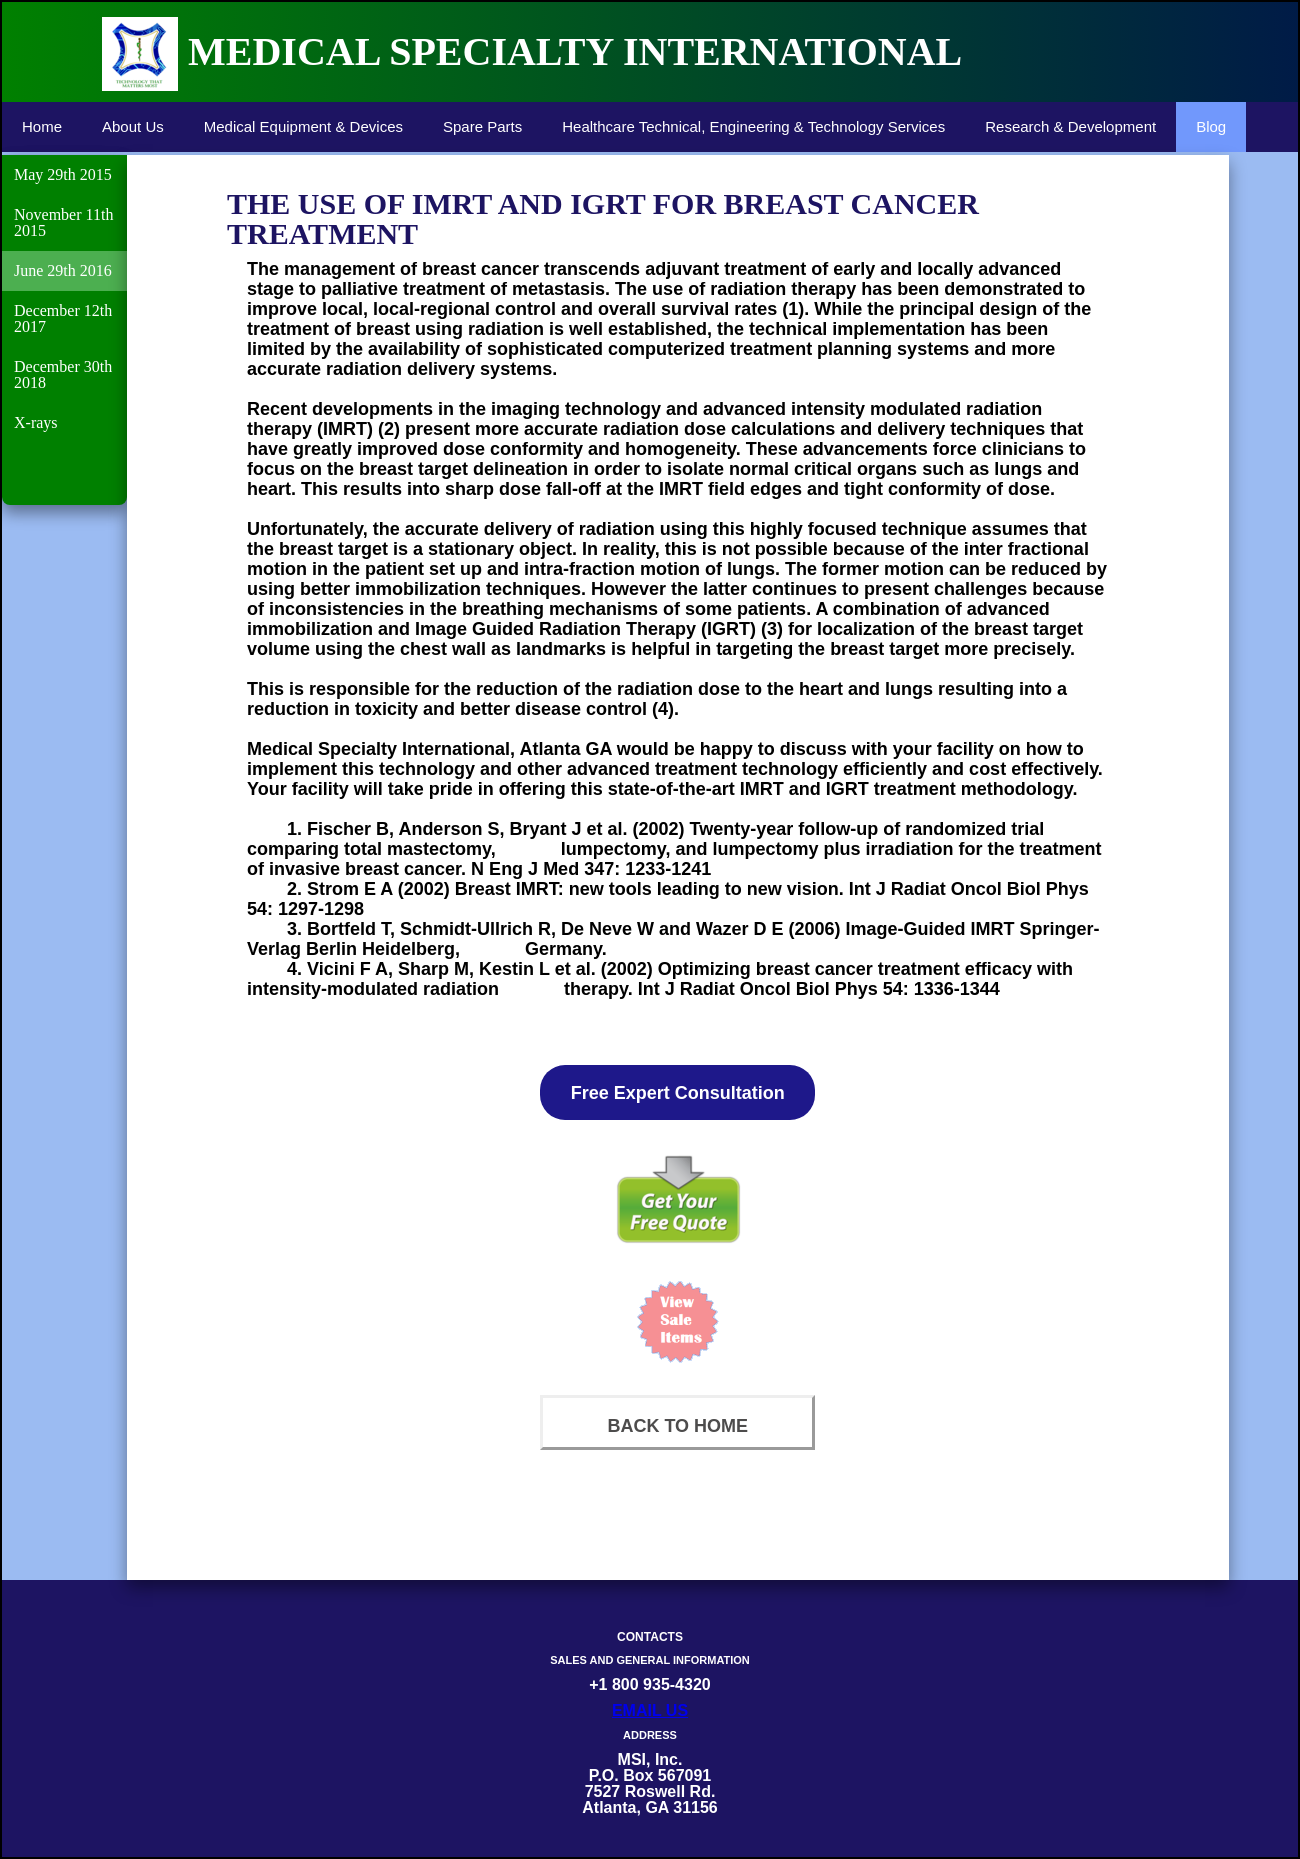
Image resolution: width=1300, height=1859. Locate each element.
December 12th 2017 (63, 318)
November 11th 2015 (63, 222)
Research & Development (1070, 126)
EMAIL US (650, 1710)
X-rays (36, 422)
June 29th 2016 (63, 270)
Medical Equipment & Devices (303, 126)
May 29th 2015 (63, 174)
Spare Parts (482, 126)
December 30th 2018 (63, 374)
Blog (1211, 126)
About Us (133, 126)
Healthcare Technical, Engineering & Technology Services (753, 126)
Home (42, 126)
